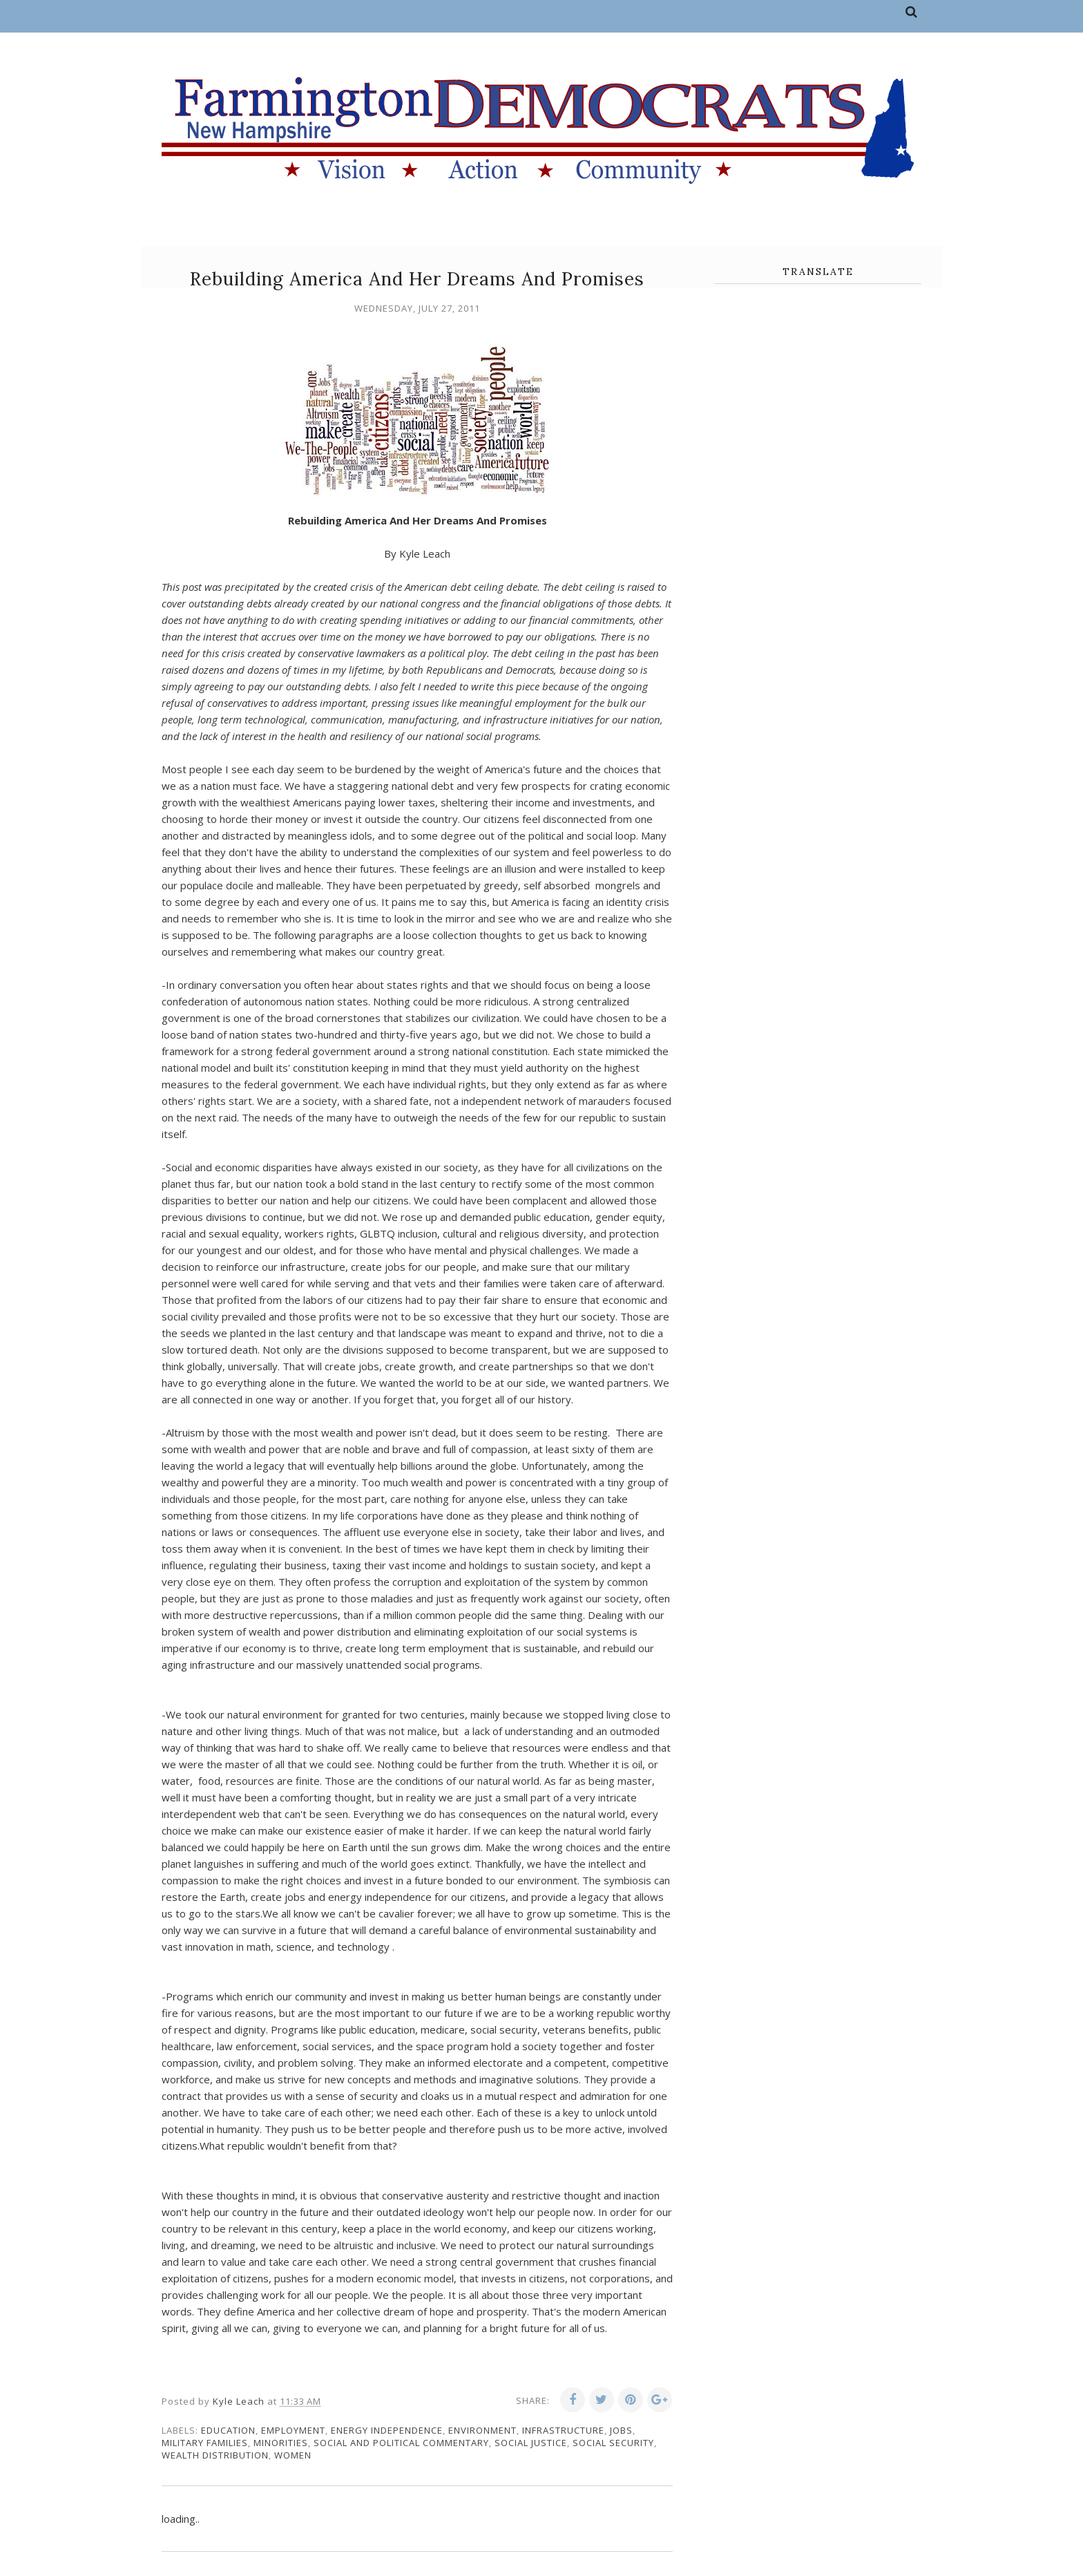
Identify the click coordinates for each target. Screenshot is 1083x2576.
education (228, 2430)
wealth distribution (215, 2455)
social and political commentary (401, 2442)
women (293, 2455)
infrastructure (563, 2430)
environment (482, 2430)
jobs (621, 2430)
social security (613, 2442)
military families (205, 2442)
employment (293, 2430)
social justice (531, 2442)
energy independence (387, 2430)
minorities (280, 2442)
